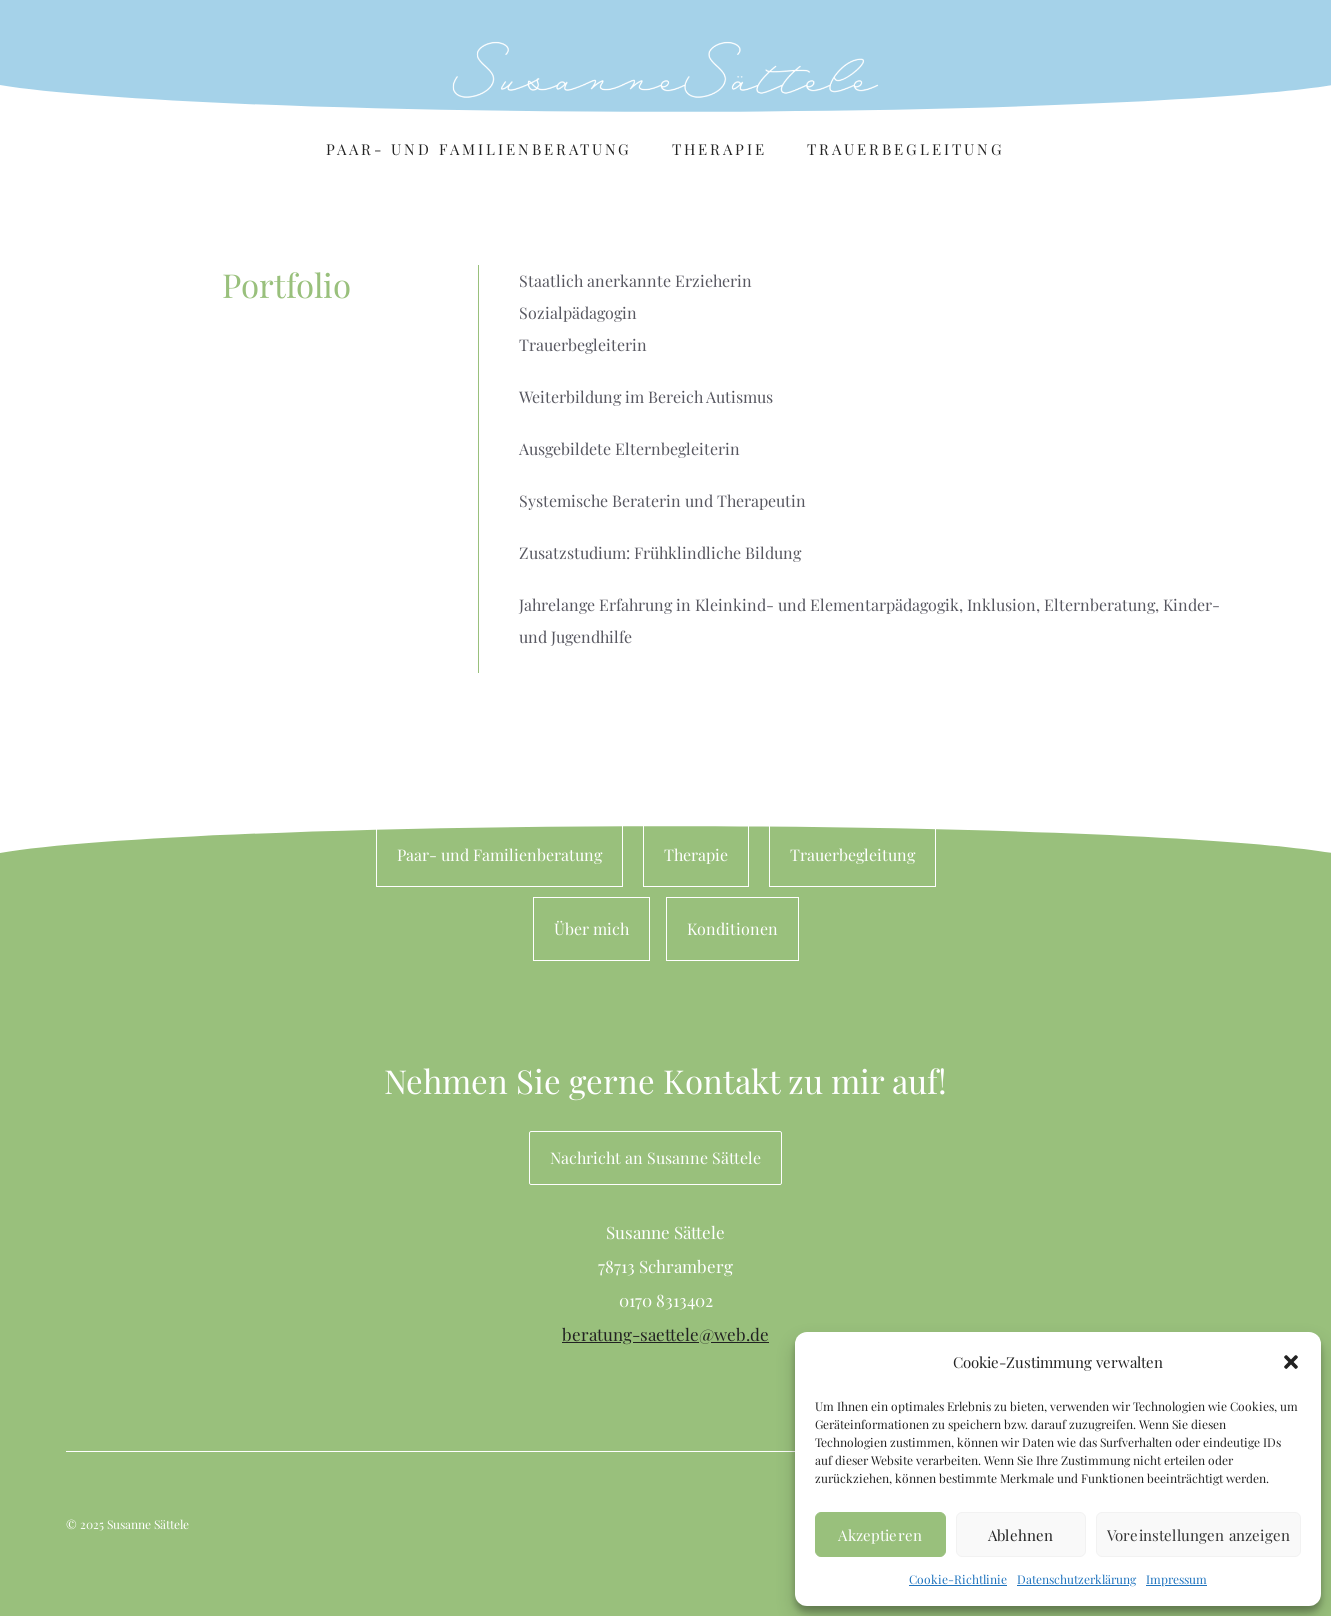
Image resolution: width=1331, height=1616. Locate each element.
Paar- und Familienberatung (479, 149)
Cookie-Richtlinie (958, 1579)
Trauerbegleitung (906, 149)
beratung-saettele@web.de (665, 1334)
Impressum (1176, 1579)
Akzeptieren (880, 1535)
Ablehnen (1020, 1535)
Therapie (719, 149)
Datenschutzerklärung (1076, 1579)
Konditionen (732, 928)
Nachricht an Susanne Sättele (655, 1157)
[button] (1291, 1362)
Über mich (591, 928)
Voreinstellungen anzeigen (1198, 1535)
